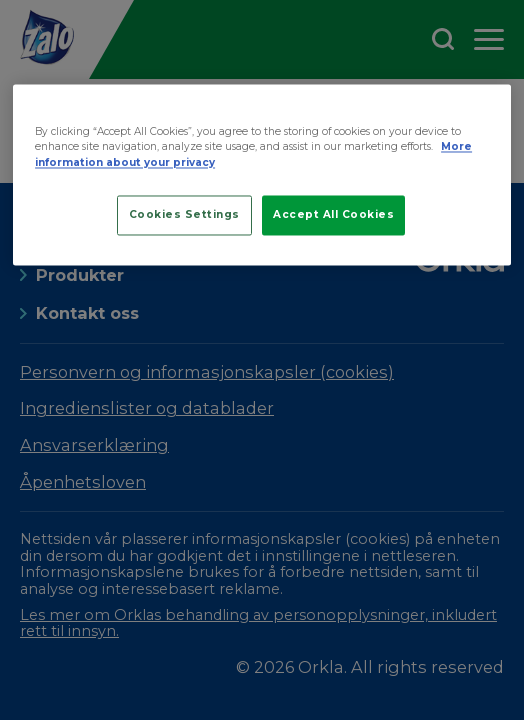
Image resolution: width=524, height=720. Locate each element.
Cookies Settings (184, 215)
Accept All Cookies (333, 215)
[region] (262, 174)
